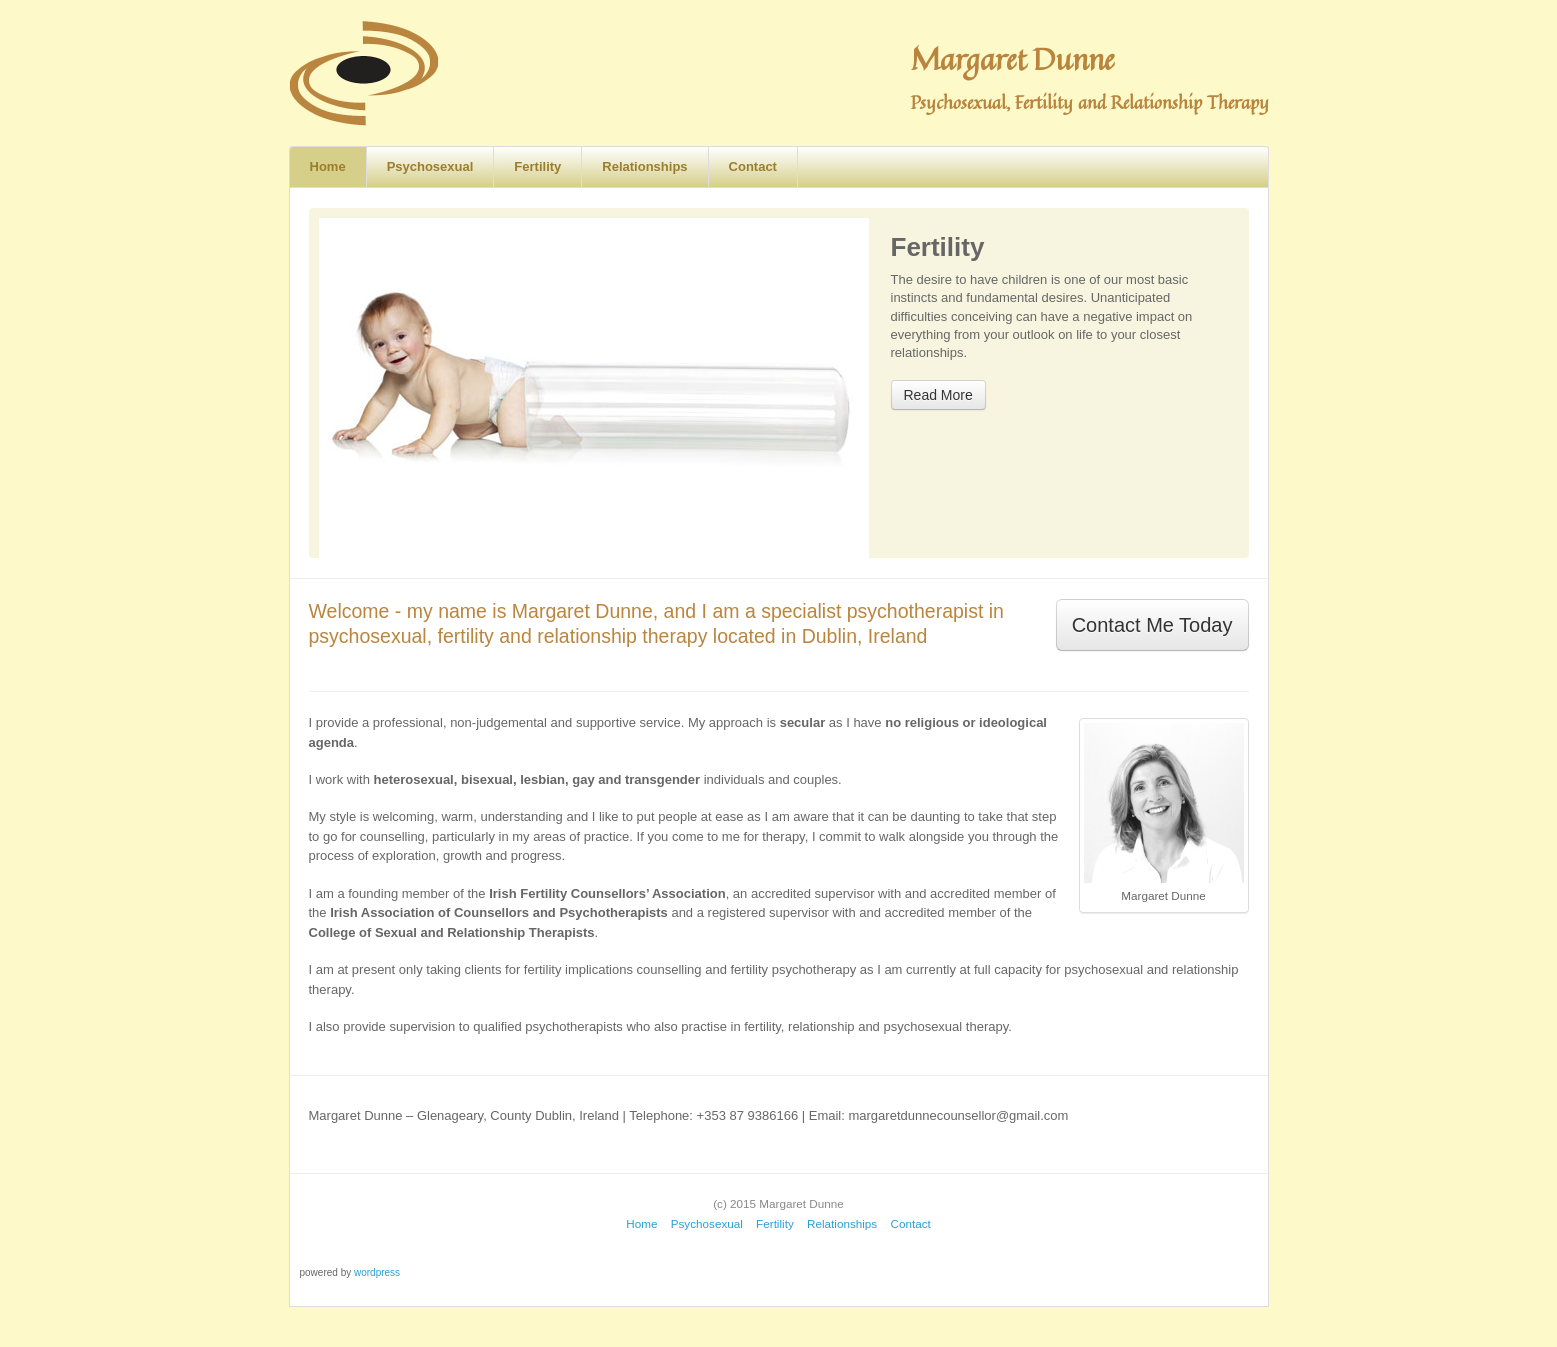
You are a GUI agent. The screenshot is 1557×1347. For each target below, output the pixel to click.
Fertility (537, 166)
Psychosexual (430, 166)
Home (328, 166)
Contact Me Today (1152, 625)
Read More (938, 395)
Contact (753, 166)
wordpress (377, 1272)
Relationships (644, 166)
